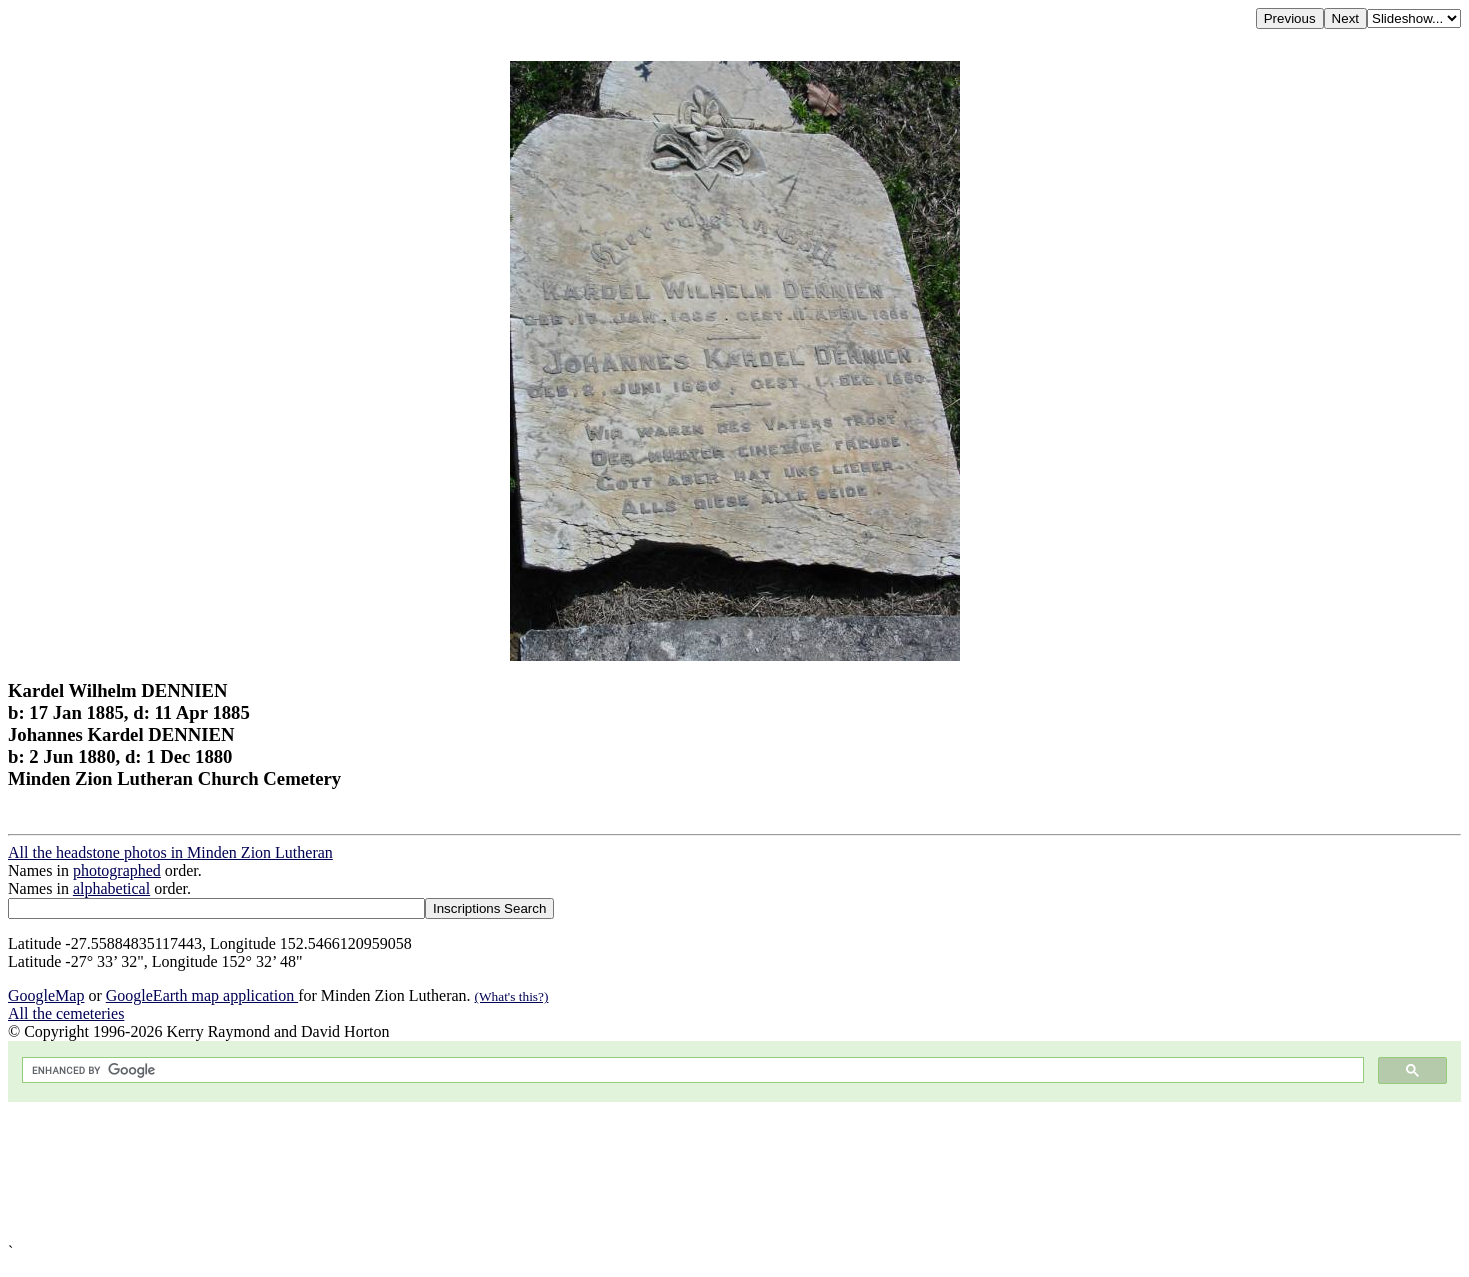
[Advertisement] (608, 1172)
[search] (691, 1070)
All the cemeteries (66, 1013)
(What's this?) (512, 996)
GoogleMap (46, 995)
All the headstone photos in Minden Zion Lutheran (170, 852)
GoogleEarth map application (202, 995)
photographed (117, 870)
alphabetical (111, 888)
